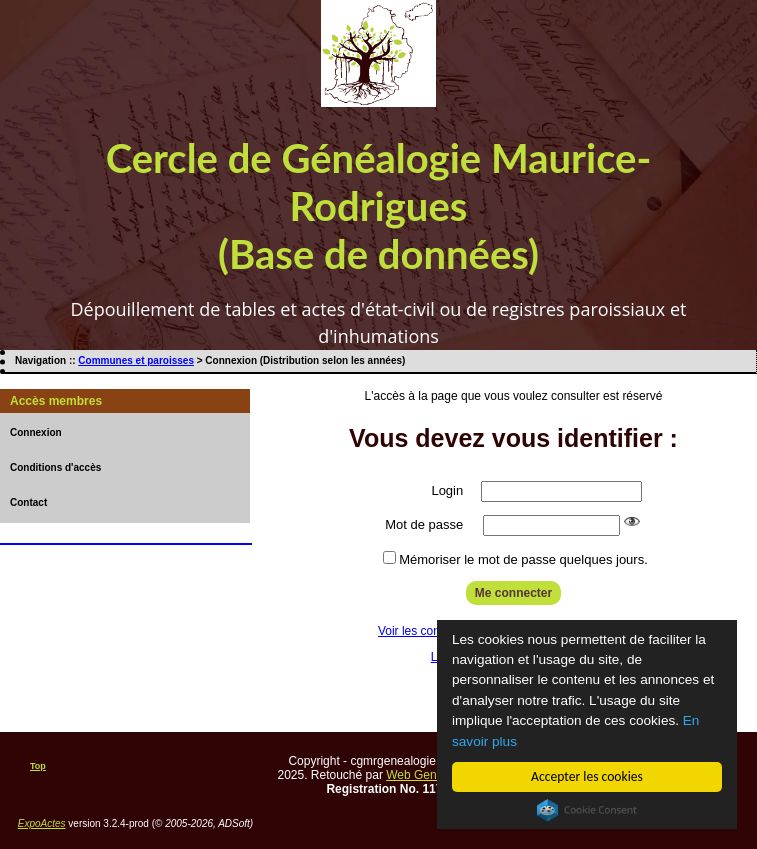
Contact (28, 502)
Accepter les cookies (587, 776)
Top (38, 766)
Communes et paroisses (136, 360)
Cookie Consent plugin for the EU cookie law (587, 810)
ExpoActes (42, 823)
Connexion (36, 432)
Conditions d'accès (55, 467)
